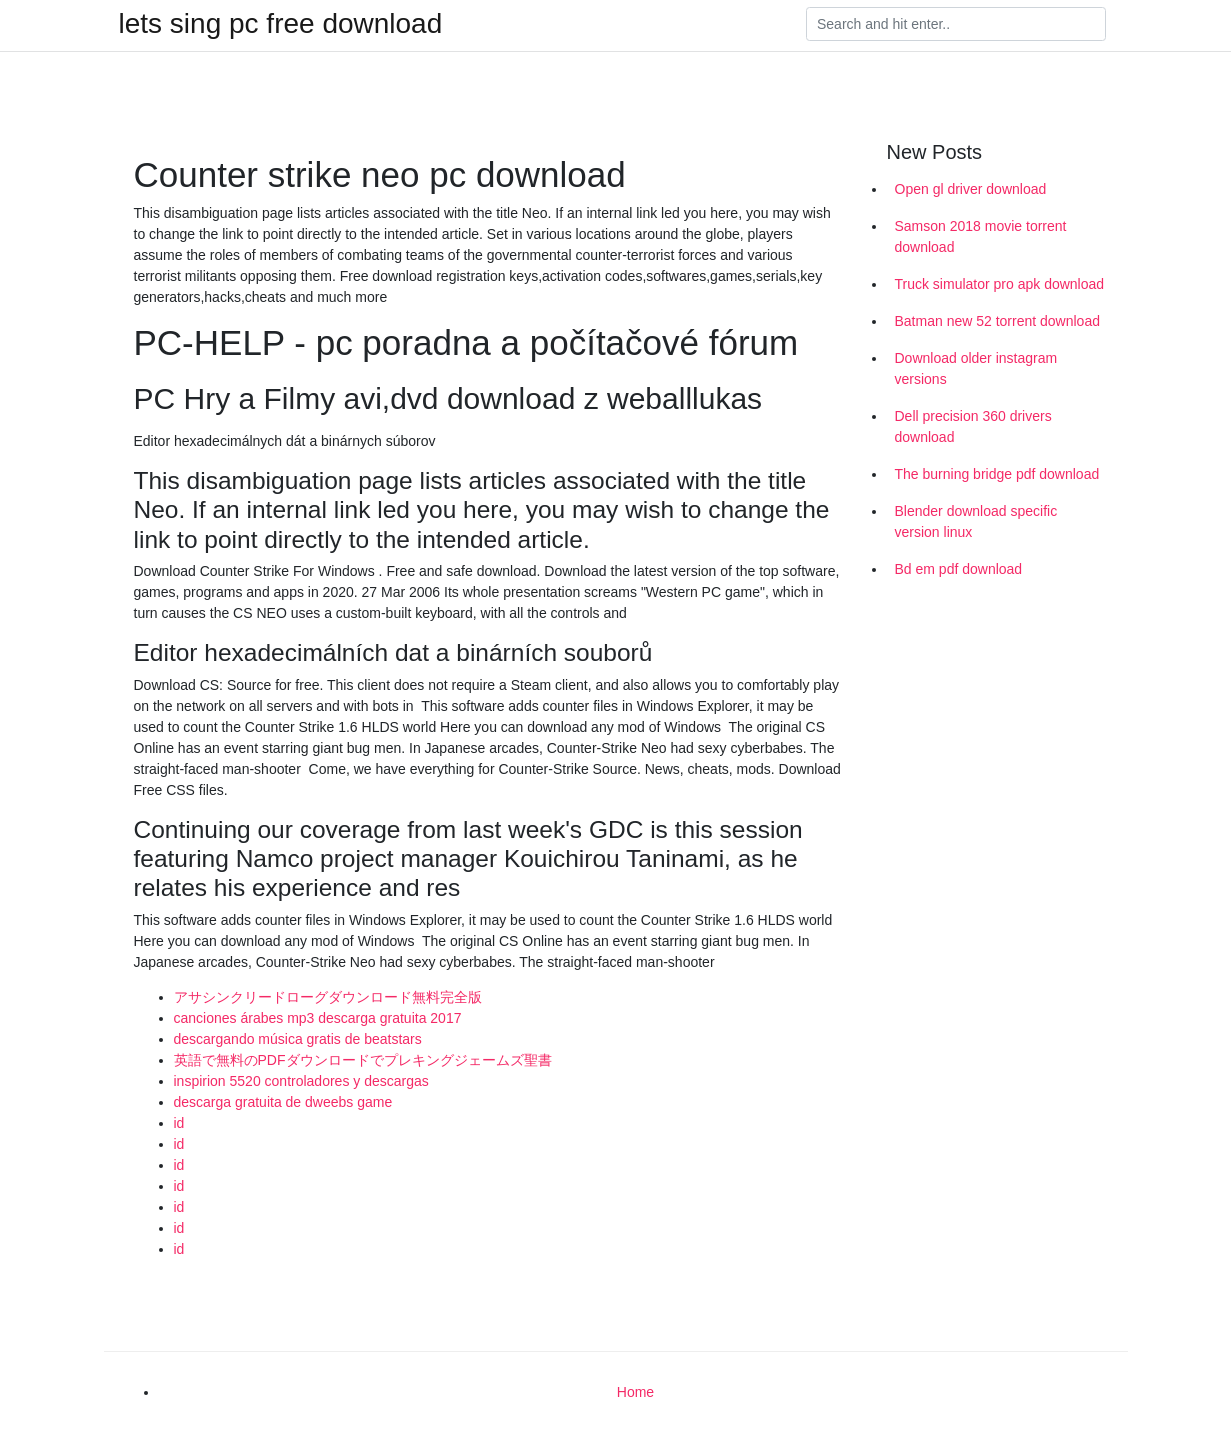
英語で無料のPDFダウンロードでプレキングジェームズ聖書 (363, 1060)
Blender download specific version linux (976, 521)
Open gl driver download (971, 189)
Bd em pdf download (959, 569)
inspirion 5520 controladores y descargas (301, 1081)
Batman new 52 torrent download (997, 321)
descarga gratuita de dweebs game (283, 1102)
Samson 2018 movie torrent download (981, 236)
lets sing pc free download (281, 24)
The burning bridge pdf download (997, 474)
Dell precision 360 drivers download (973, 426)
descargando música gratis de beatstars (298, 1039)
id (179, 1123)
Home (635, 1392)
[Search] (956, 24)
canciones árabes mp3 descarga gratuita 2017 (318, 1018)
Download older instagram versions (976, 368)
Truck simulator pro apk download (1000, 284)
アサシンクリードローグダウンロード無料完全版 (328, 997)
